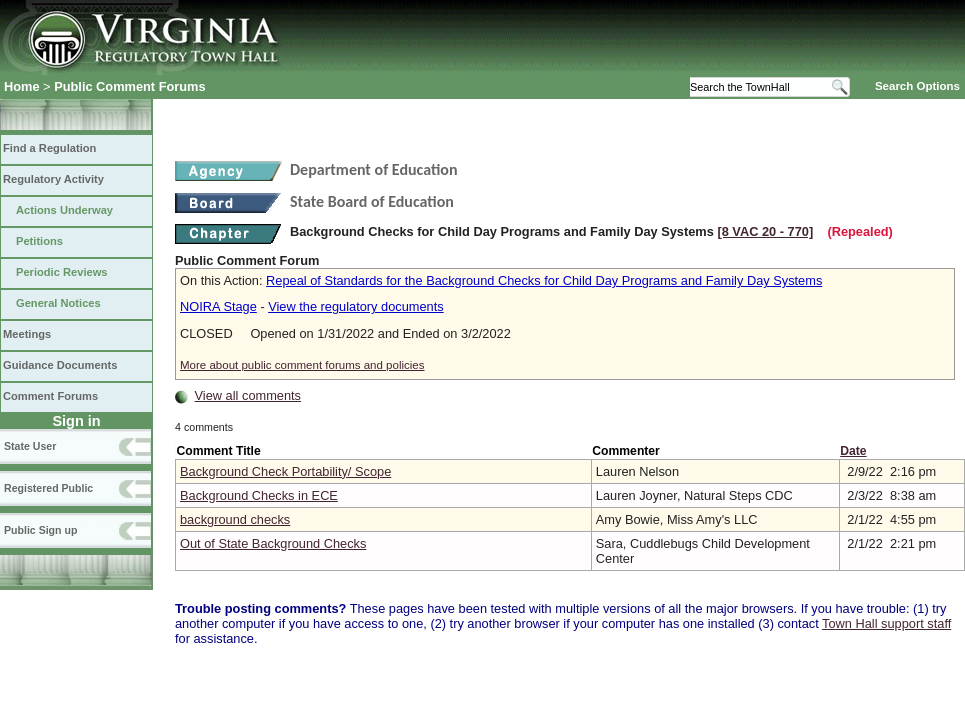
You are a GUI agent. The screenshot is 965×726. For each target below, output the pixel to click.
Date (853, 451)
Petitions (39, 241)
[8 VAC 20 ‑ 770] (765, 231)
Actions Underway (64, 210)
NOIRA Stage (218, 306)
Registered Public (48, 488)
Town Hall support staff (886, 623)
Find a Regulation (49, 148)
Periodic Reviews (62, 272)
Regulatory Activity (53, 179)
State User (30, 446)
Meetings (27, 334)
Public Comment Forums (129, 86)
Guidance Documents (60, 365)
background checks (235, 519)
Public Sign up (40, 530)
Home (22, 86)
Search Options (917, 86)
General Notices (58, 303)
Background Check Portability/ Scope (285, 471)
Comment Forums (50, 396)
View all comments (248, 395)
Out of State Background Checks (273, 543)
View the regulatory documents (355, 306)
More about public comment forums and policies (302, 365)
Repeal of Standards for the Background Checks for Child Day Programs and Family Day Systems (544, 280)
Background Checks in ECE (259, 495)
